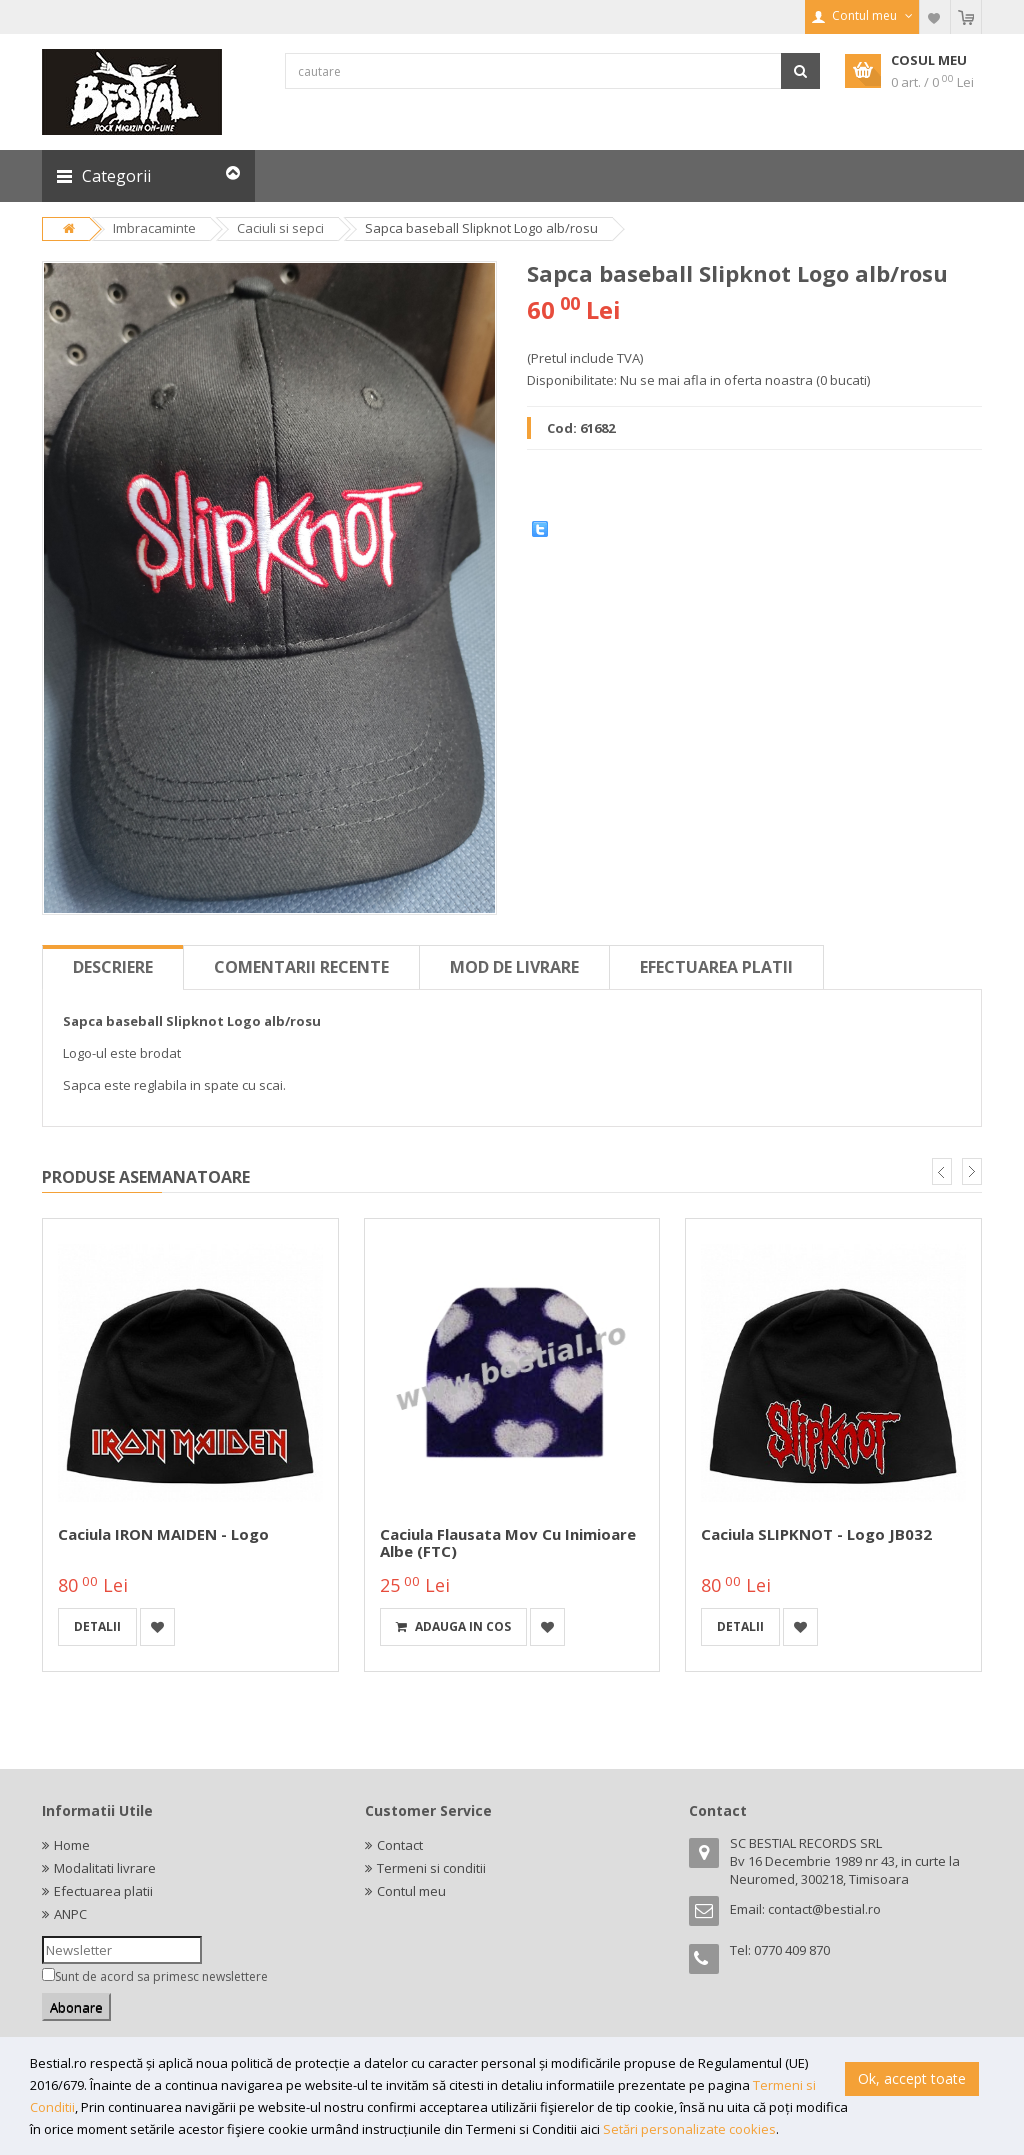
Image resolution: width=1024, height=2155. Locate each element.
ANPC (70, 1914)
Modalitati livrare (105, 1868)
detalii (97, 1626)
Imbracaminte (154, 228)
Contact (400, 1845)
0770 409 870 (792, 1950)
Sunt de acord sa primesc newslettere (161, 1976)
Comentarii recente (301, 967)
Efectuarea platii (716, 967)
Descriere (113, 967)
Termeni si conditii (431, 1868)
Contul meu (411, 1891)
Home (72, 1845)
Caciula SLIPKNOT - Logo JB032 (816, 1534)
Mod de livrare (514, 967)
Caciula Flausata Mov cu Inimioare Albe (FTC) (508, 1542)
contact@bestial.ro (824, 1909)
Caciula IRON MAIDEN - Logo (163, 1534)
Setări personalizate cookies (689, 2129)
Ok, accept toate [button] (912, 2078)
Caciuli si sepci (280, 228)
